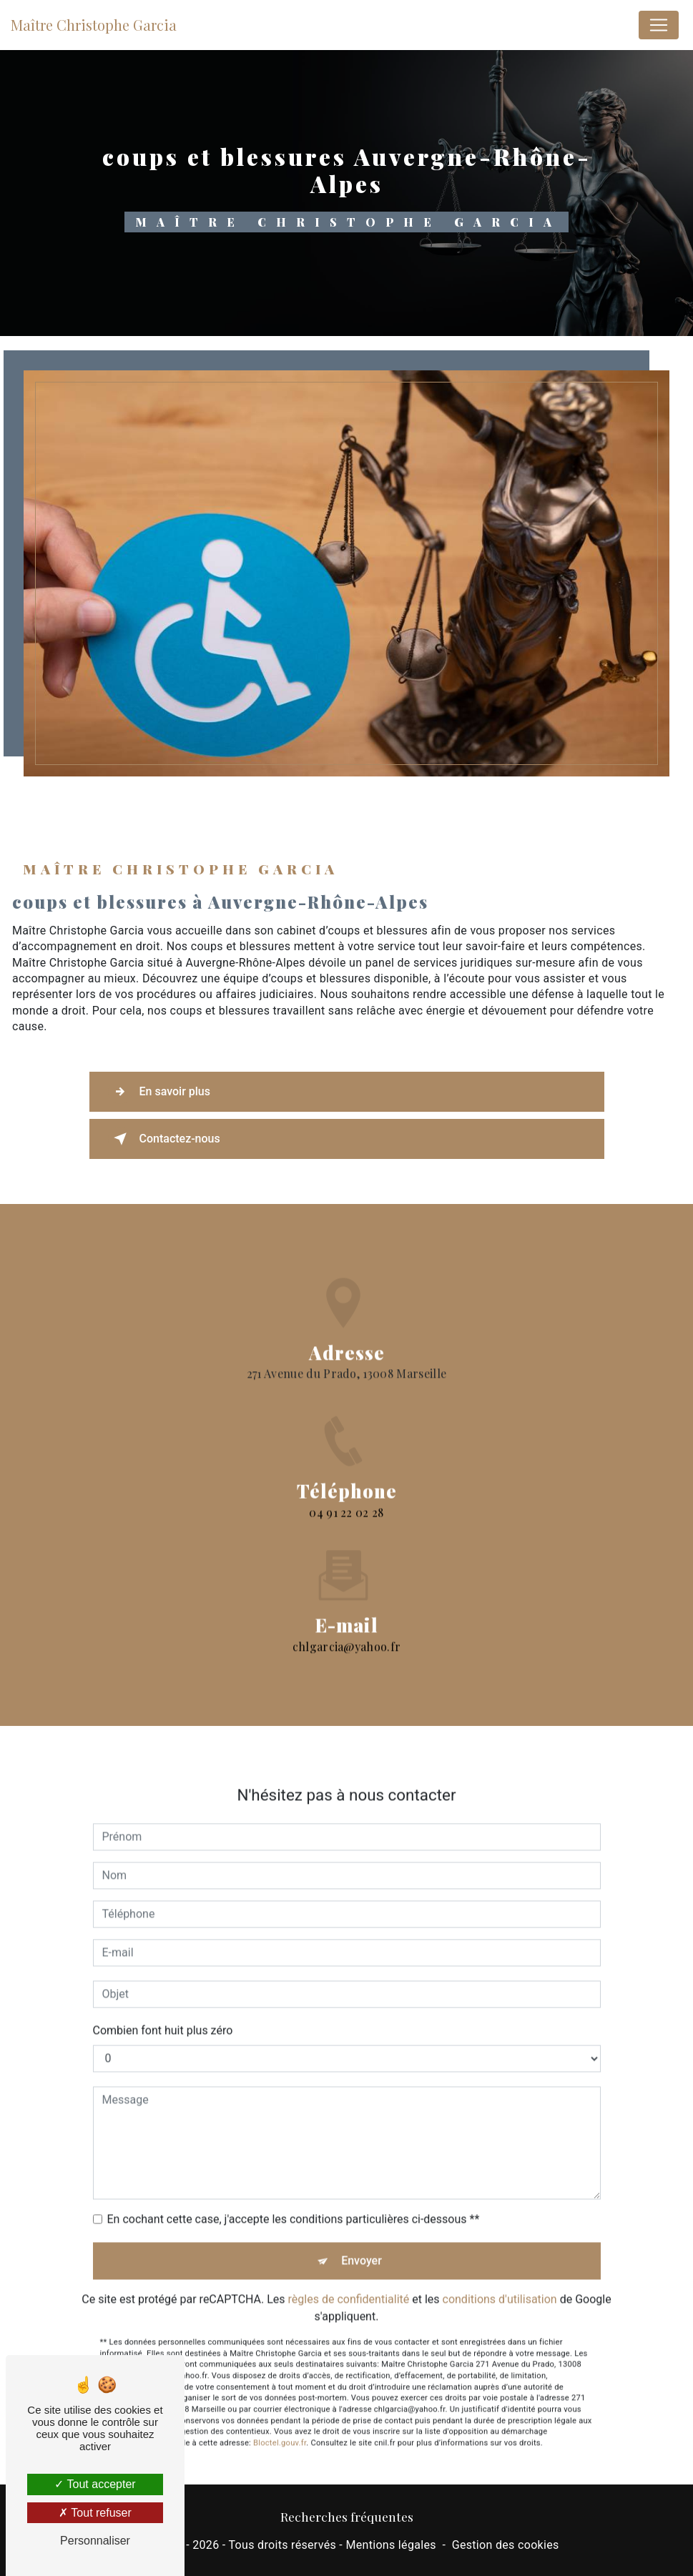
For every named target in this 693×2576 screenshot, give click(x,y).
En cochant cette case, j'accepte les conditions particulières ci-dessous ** (293, 2193)
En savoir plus (159, 1092)
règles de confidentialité (349, 2273)
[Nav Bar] (659, 25)
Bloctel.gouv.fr (279, 2417)
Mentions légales (390, 2545)
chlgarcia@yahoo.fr (347, 1620)
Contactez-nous (164, 1139)
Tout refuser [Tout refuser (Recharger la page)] (95, 2513)
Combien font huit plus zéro (163, 2004)
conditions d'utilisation (500, 2273)
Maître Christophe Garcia (94, 24)
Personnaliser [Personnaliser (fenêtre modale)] (95, 2541)
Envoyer (361, 2234)
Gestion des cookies (505, 2545)
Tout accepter (94, 2484)
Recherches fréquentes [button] (346, 2516)
